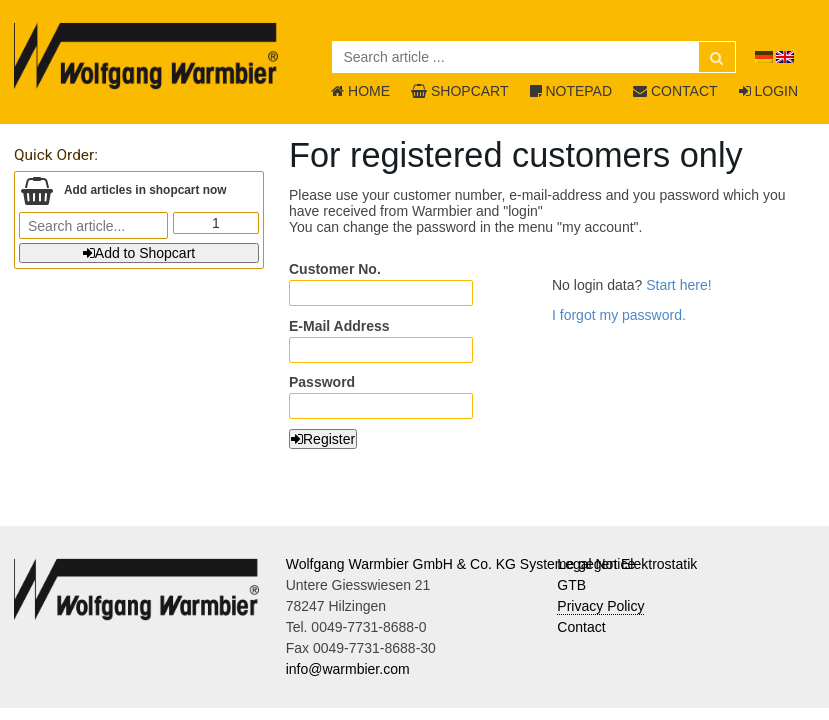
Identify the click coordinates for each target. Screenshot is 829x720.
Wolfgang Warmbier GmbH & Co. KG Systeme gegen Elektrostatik (492, 564)
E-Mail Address (339, 326)
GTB (571, 585)
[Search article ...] (533, 57)
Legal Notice (596, 564)
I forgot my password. (619, 315)
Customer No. (335, 269)
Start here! (678, 285)
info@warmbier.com (348, 669)
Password (322, 382)
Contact (581, 627)
